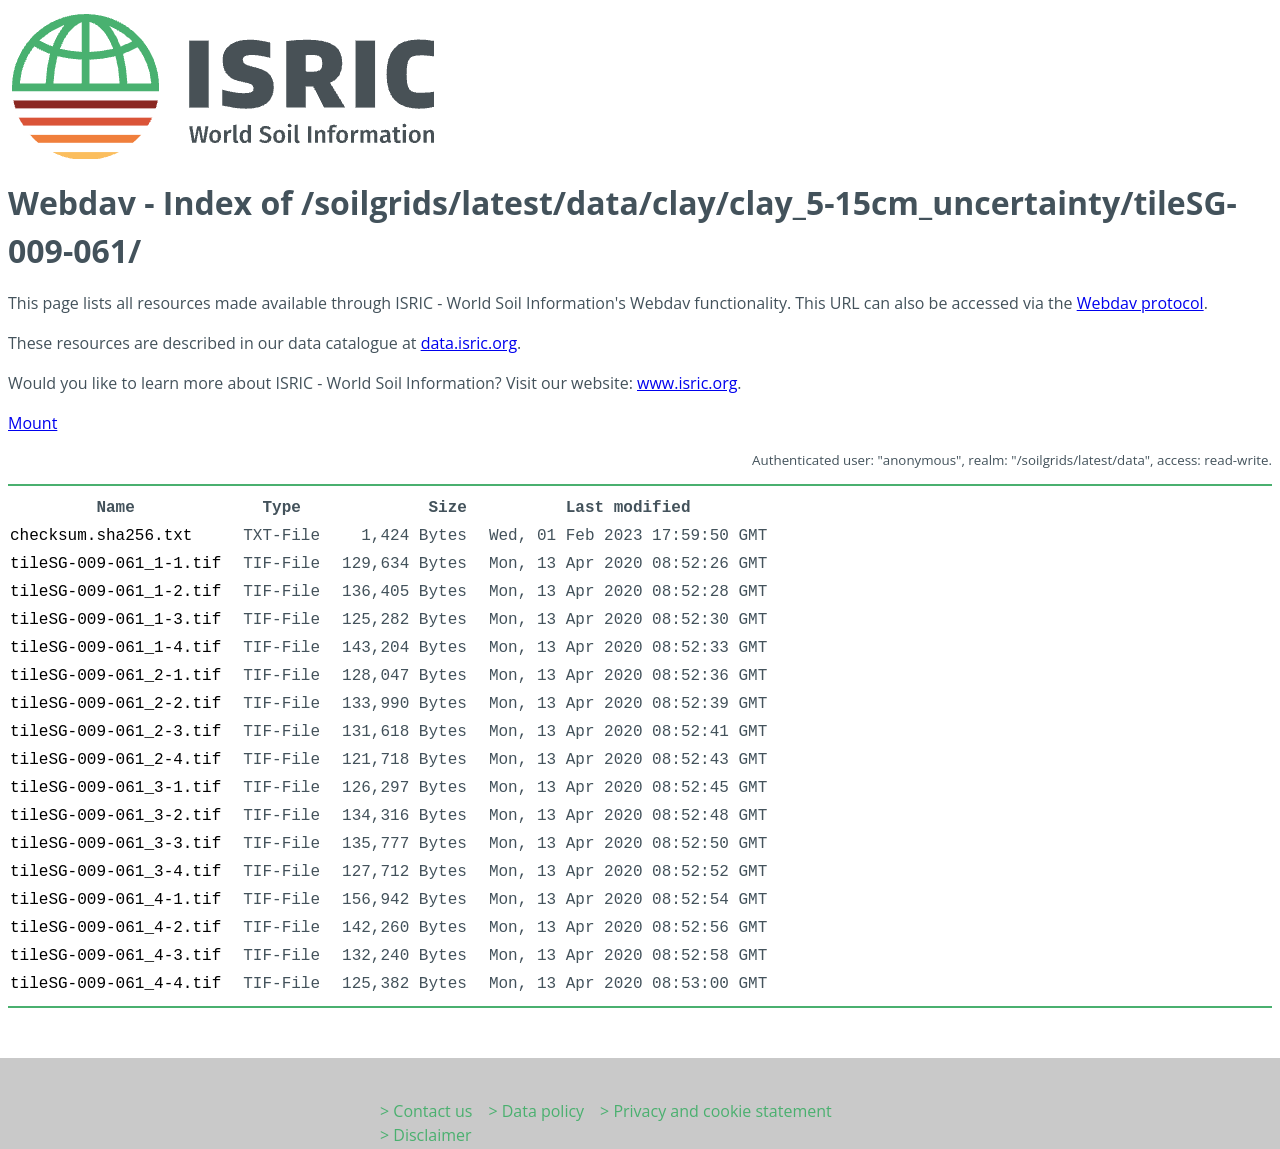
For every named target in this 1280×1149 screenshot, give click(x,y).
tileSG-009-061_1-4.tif (115, 648)
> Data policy (536, 1111)
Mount (32, 423)
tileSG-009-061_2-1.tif (115, 676)
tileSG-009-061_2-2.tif (115, 704)
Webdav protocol (1140, 303)
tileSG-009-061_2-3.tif (115, 732)
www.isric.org (687, 383)
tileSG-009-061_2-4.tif (115, 760)
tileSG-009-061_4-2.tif (115, 928)
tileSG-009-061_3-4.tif (115, 872)
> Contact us (426, 1111)
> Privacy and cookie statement (716, 1111)
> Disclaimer (426, 1135)
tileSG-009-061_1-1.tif (115, 564)
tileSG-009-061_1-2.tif (115, 592)
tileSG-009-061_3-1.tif (115, 788)
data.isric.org (469, 343)
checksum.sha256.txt (101, 536)
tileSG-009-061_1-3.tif (115, 620)
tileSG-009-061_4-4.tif (115, 984)
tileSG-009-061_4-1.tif (115, 900)
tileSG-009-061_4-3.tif (115, 956)
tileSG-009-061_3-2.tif (115, 816)
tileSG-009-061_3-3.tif (115, 844)
